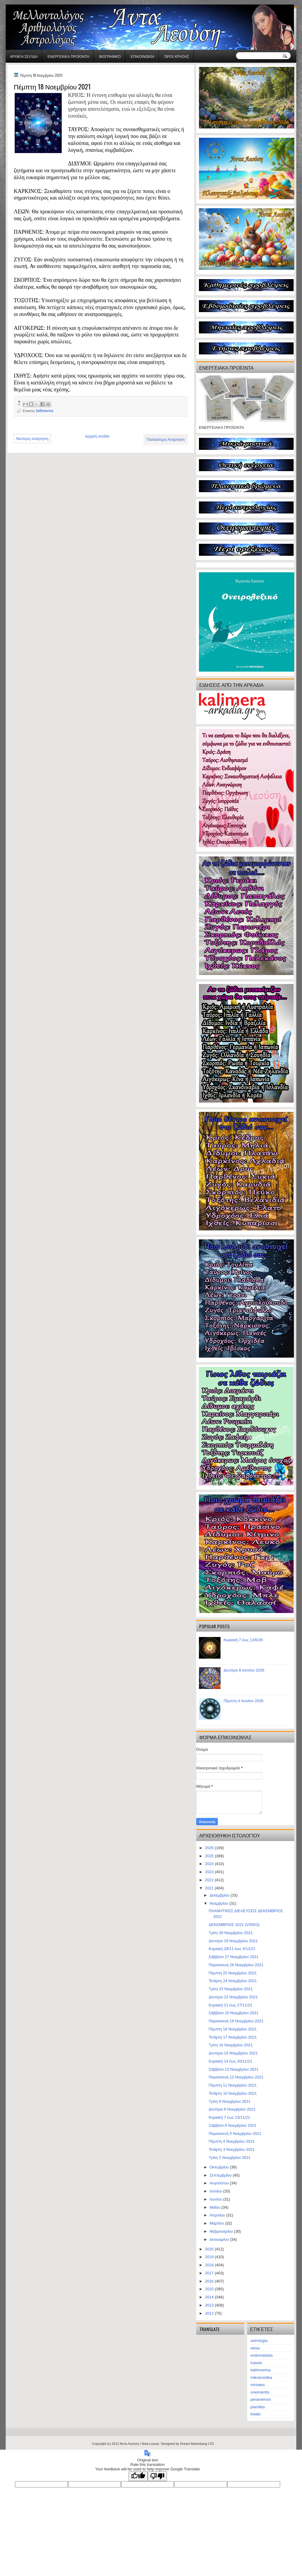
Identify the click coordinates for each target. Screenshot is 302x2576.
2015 (210, 2289)
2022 (210, 1880)
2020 (210, 2249)
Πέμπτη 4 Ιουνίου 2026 (243, 1701)
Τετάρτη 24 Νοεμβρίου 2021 (233, 1981)
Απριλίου (218, 2215)
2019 (210, 2257)
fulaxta (256, 2363)
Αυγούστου (220, 2183)
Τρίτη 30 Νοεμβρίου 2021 (231, 1932)
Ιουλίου (216, 2191)
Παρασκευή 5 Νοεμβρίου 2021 (235, 2133)
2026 (210, 1848)
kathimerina (44, 410)
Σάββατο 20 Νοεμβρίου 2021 (233, 2013)
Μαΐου (215, 2207)
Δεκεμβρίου (220, 1895)
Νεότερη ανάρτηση (32, 438)
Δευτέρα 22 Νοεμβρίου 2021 (233, 1997)
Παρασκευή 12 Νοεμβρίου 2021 (236, 2077)
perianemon (260, 2399)
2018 (210, 2265)
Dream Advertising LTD (197, 2443)
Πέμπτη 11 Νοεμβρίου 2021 (232, 2085)
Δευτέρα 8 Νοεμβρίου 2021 (232, 2109)
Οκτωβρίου (220, 2167)
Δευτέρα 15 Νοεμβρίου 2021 (233, 2053)
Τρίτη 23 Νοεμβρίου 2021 (231, 1989)
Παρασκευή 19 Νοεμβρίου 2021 (236, 2021)
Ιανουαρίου (220, 2239)
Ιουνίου (216, 2199)
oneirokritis (259, 2392)
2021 (210, 1888)
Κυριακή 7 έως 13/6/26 (243, 1640)
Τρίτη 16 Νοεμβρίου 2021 (231, 2045)
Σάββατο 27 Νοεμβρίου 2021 (233, 1957)
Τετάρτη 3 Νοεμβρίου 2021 (231, 2149)
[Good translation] (138, 2476)
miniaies (257, 2384)
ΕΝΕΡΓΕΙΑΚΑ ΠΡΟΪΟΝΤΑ (68, 56)
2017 (210, 2273)
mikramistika (261, 2377)
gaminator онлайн (33, 2)
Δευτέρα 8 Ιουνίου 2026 (244, 1670)
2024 (210, 1863)
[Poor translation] (157, 2476)
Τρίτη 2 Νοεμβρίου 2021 (229, 2157)
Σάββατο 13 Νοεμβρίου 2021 (233, 2069)
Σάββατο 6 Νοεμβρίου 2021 (232, 2125)
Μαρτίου (217, 2223)
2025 (210, 1856)
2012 (210, 2313)
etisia (254, 2348)
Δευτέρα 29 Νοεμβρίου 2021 (233, 1941)
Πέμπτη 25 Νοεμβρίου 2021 (232, 1973)
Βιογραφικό (110, 56)
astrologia (258, 2340)
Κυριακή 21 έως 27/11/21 (230, 2005)
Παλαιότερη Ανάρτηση (166, 439)
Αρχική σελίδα (23, 56)
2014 (210, 2297)
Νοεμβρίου (219, 1903)
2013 (210, 2305)
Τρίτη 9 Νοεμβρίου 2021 (229, 2101)
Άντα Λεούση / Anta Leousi (139, 2443)
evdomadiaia (261, 2355)
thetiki (255, 2414)
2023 (210, 1872)
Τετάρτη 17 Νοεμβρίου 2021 (233, 2037)
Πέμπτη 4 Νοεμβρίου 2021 (231, 2141)
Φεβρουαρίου (222, 2231)
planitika (257, 2407)
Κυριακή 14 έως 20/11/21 (230, 2061)
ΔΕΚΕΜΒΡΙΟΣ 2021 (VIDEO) (234, 1924)
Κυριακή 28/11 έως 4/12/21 (232, 1948)
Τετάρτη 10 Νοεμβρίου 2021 (233, 2093)
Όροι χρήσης (176, 56)
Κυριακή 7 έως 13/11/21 (229, 2117)
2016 (210, 2281)
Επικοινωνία (142, 56)
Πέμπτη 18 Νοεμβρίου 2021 (232, 2029)
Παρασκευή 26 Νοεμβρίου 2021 (236, 1965)
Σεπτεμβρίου (221, 2175)
